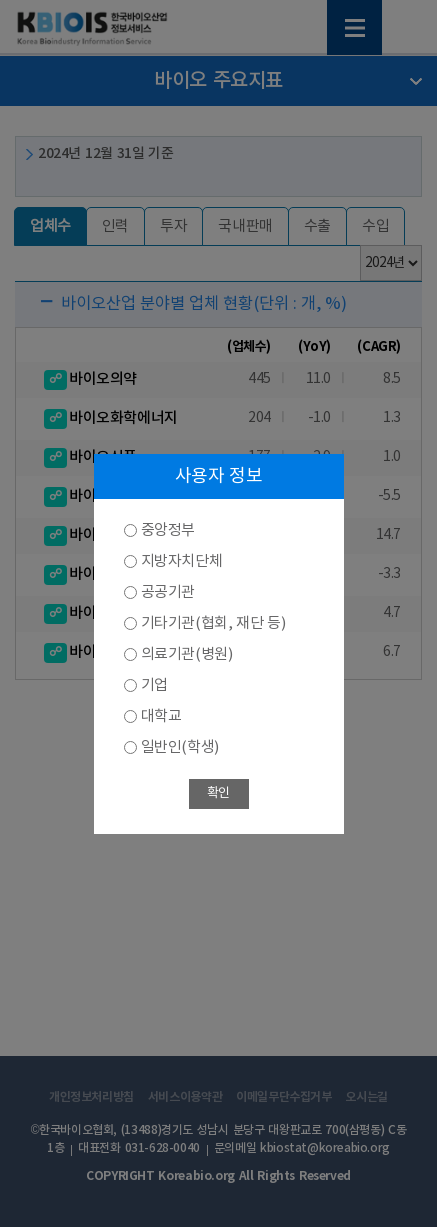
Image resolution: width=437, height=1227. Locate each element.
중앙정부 (168, 530)
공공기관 (168, 592)
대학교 (161, 716)
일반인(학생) (180, 747)
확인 (218, 793)
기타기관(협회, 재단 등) (213, 623)
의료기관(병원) (187, 654)
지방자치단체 (182, 561)
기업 (154, 685)
